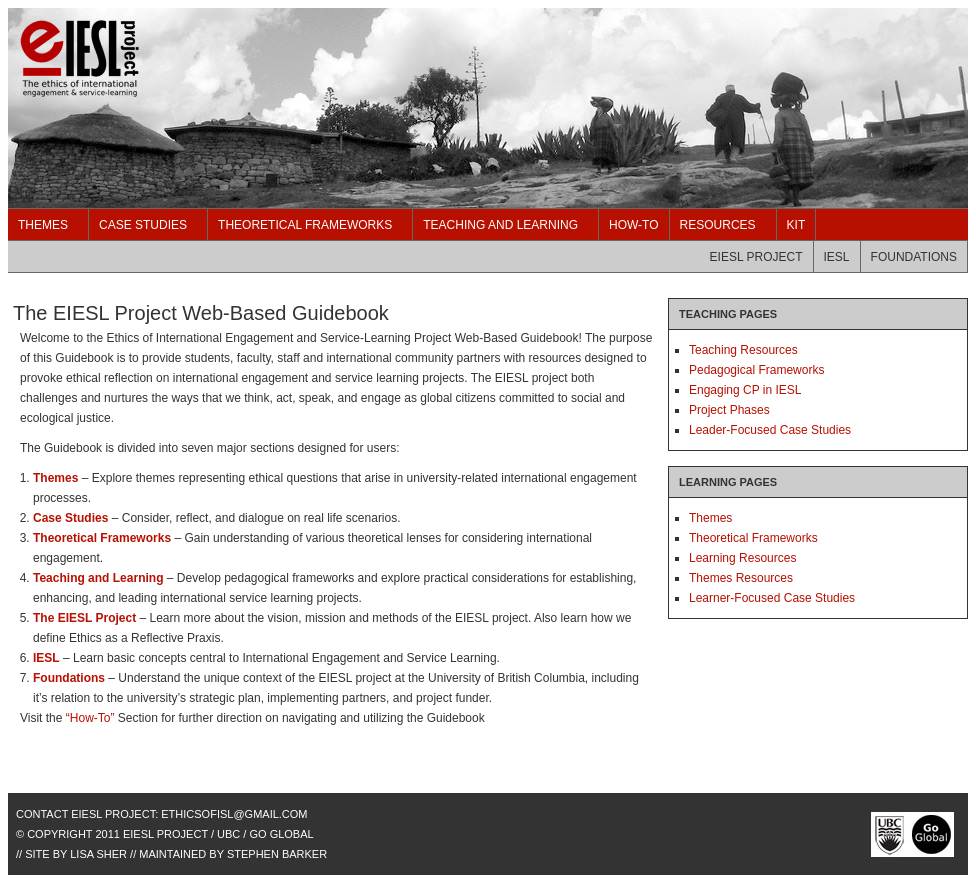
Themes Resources (741, 578)
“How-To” (90, 718)
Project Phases (729, 410)
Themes (43, 225)
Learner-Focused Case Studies (772, 598)
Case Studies (143, 225)
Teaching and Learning (500, 225)
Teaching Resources (743, 350)
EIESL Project (756, 257)
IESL (837, 257)
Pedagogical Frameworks (756, 370)
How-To (634, 225)
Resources (718, 225)
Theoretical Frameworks (305, 225)
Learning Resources (742, 558)
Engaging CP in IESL (745, 390)
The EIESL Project (208, 108)
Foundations (914, 257)
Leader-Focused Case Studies (770, 430)
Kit (796, 225)
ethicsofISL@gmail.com (234, 814)
